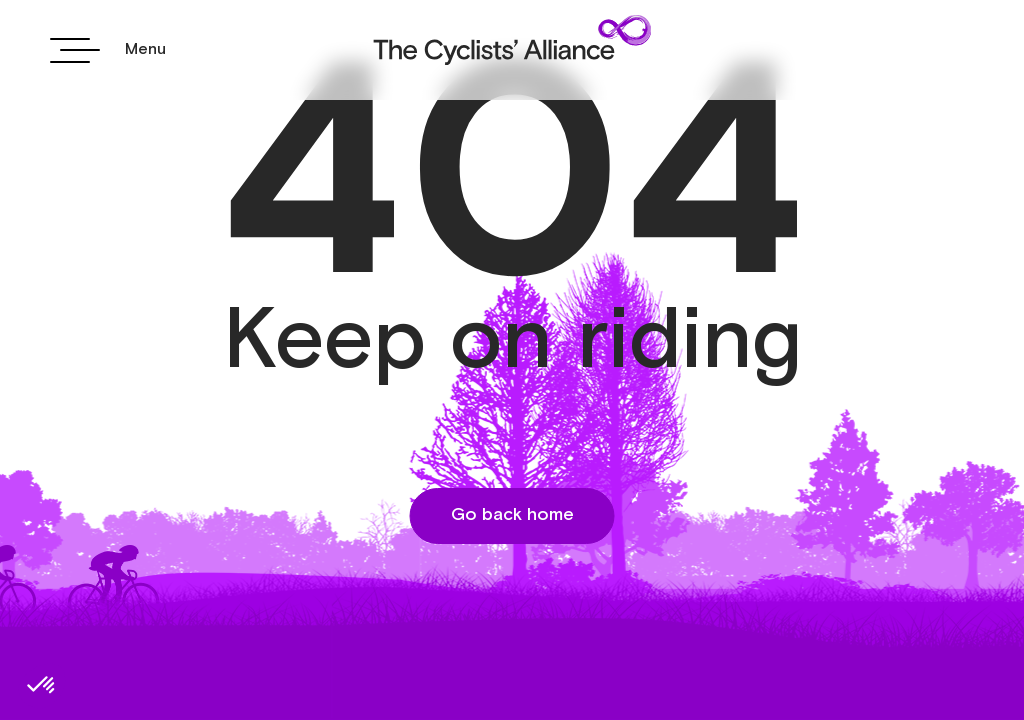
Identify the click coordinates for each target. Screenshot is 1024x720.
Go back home (512, 515)
